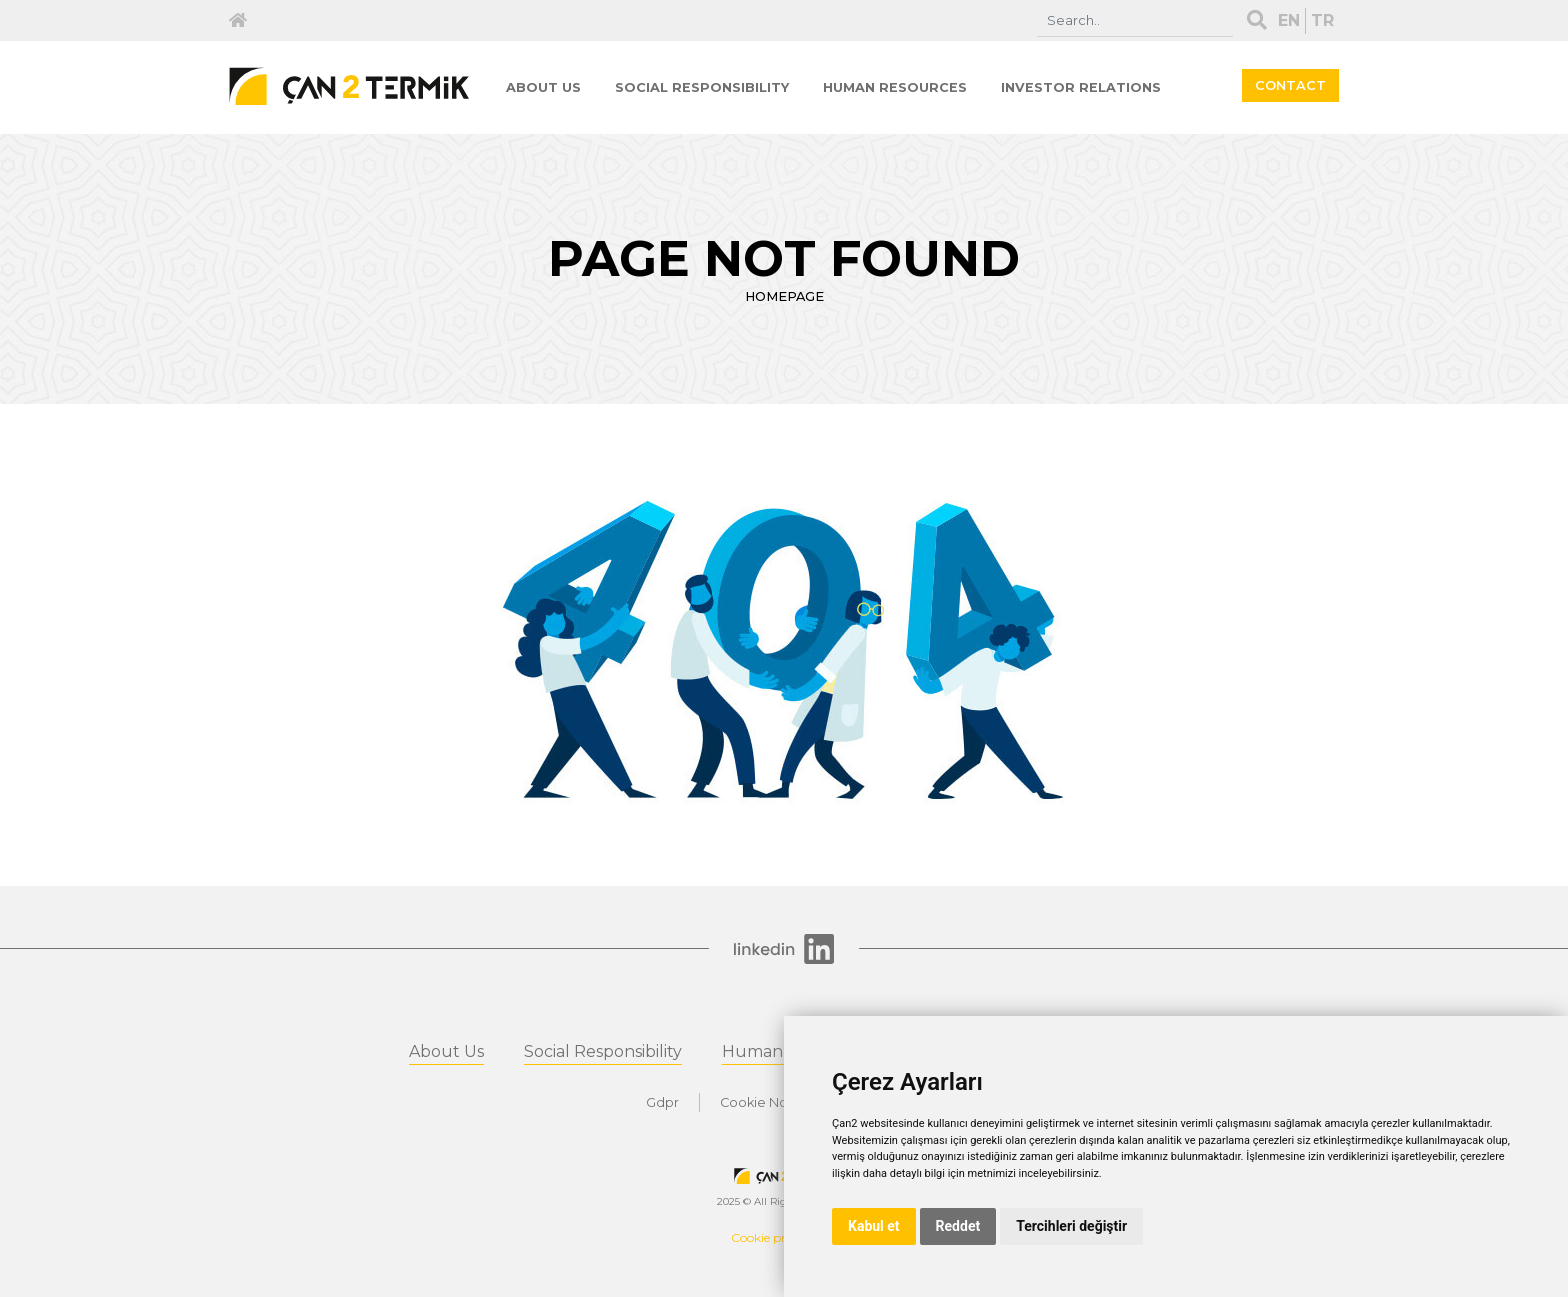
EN (1289, 20)
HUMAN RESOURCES (895, 87)
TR (1322, 20)
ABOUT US (543, 87)
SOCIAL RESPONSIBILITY (702, 87)
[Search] (1135, 20)
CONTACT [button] (1290, 85)
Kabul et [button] (874, 1226)
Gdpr (662, 1102)
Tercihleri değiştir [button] (1071, 1226)
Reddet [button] (958, 1226)
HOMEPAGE (784, 296)
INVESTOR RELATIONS (1081, 87)
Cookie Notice (766, 1102)
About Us (446, 1051)
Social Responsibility (603, 1051)
